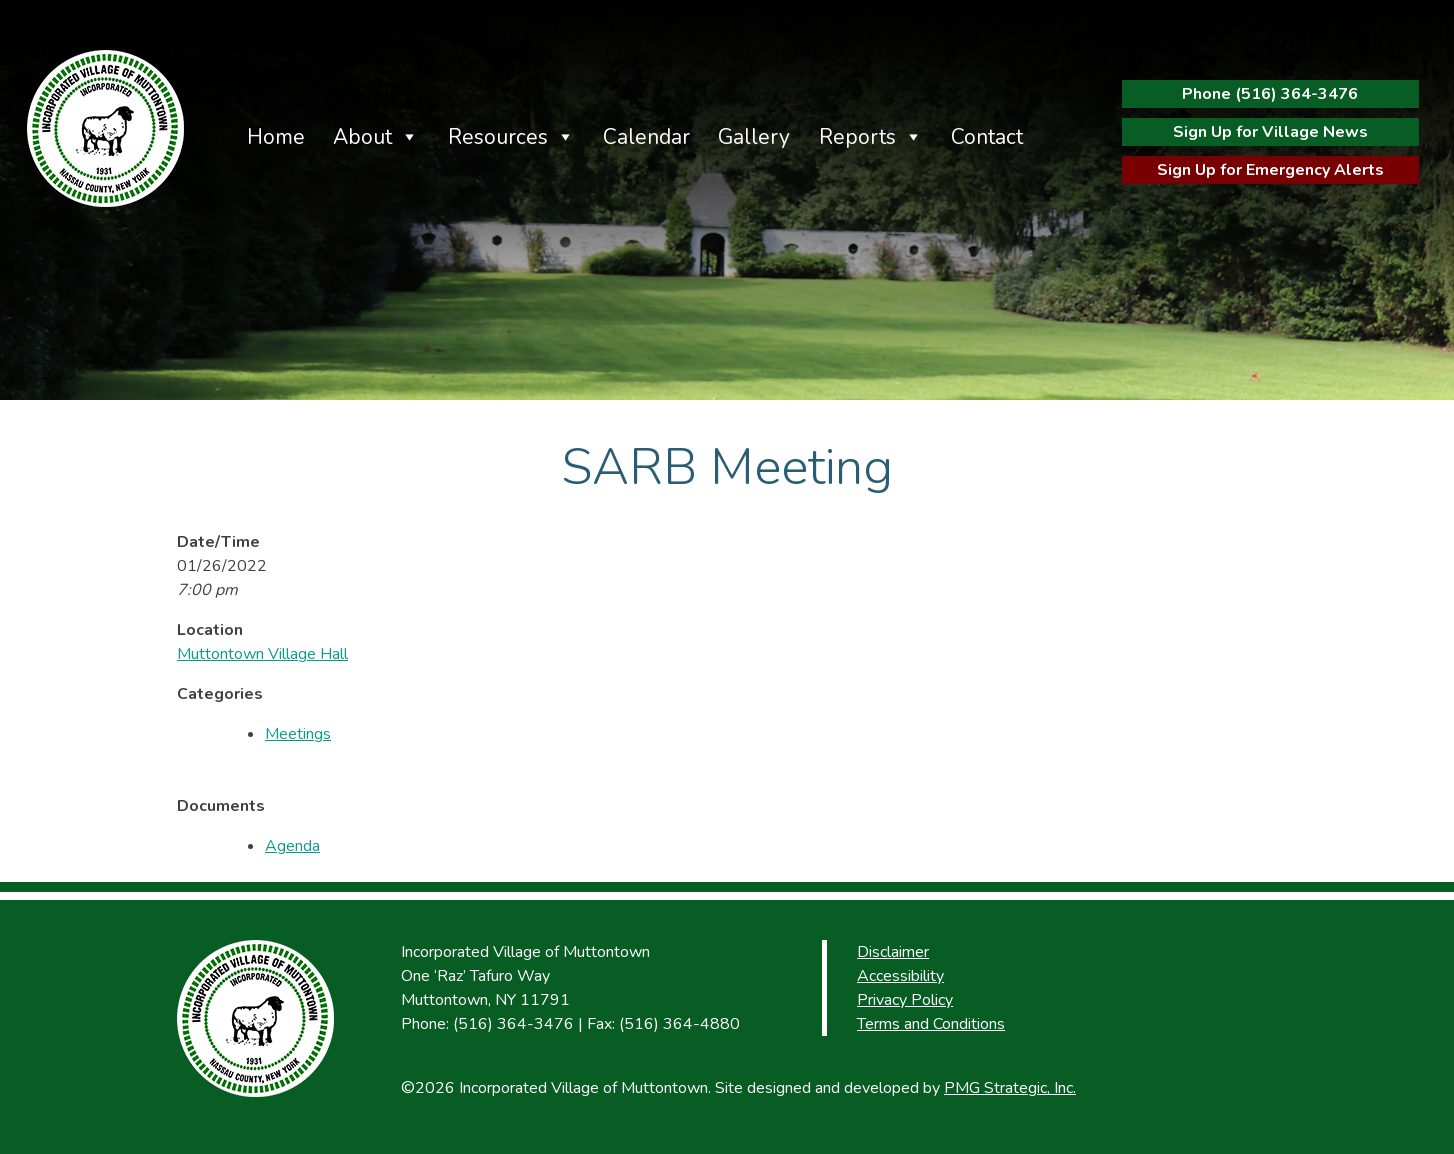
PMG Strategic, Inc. (1010, 1088)
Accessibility (900, 976)
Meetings (298, 734)
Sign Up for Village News (1270, 132)
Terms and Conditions (931, 1024)
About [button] (362, 137)
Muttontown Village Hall (262, 654)
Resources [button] (498, 137)
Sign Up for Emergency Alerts (1270, 170)
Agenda (292, 846)
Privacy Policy (905, 1000)
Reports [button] (857, 137)
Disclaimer (893, 952)
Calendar (646, 137)
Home (276, 137)
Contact (987, 137)
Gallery (754, 137)
